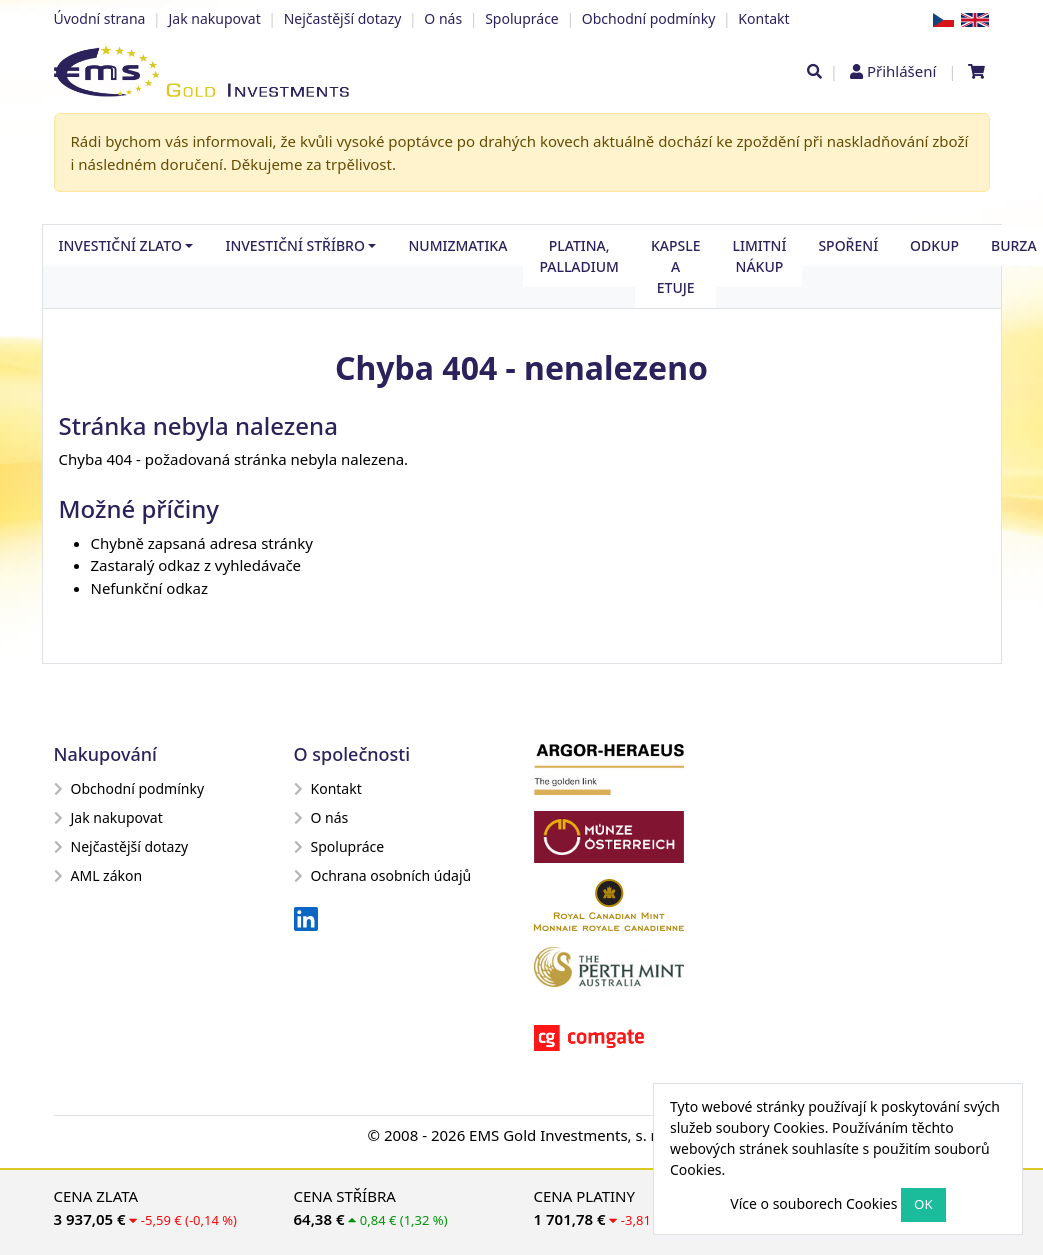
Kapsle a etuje (676, 266)
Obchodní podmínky (649, 18)
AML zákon (98, 875)
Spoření (848, 245)
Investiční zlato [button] (120, 245)
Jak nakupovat (214, 18)
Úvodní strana (100, 18)
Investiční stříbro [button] (294, 245)
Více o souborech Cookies (813, 1203)
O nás (443, 18)
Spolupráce (522, 18)
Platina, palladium (579, 256)
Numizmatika (457, 245)
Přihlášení (901, 71)
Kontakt (763, 18)
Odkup (934, 245)
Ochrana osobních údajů (383, 875)
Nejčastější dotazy (343, 18)
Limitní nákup (759, 256)
